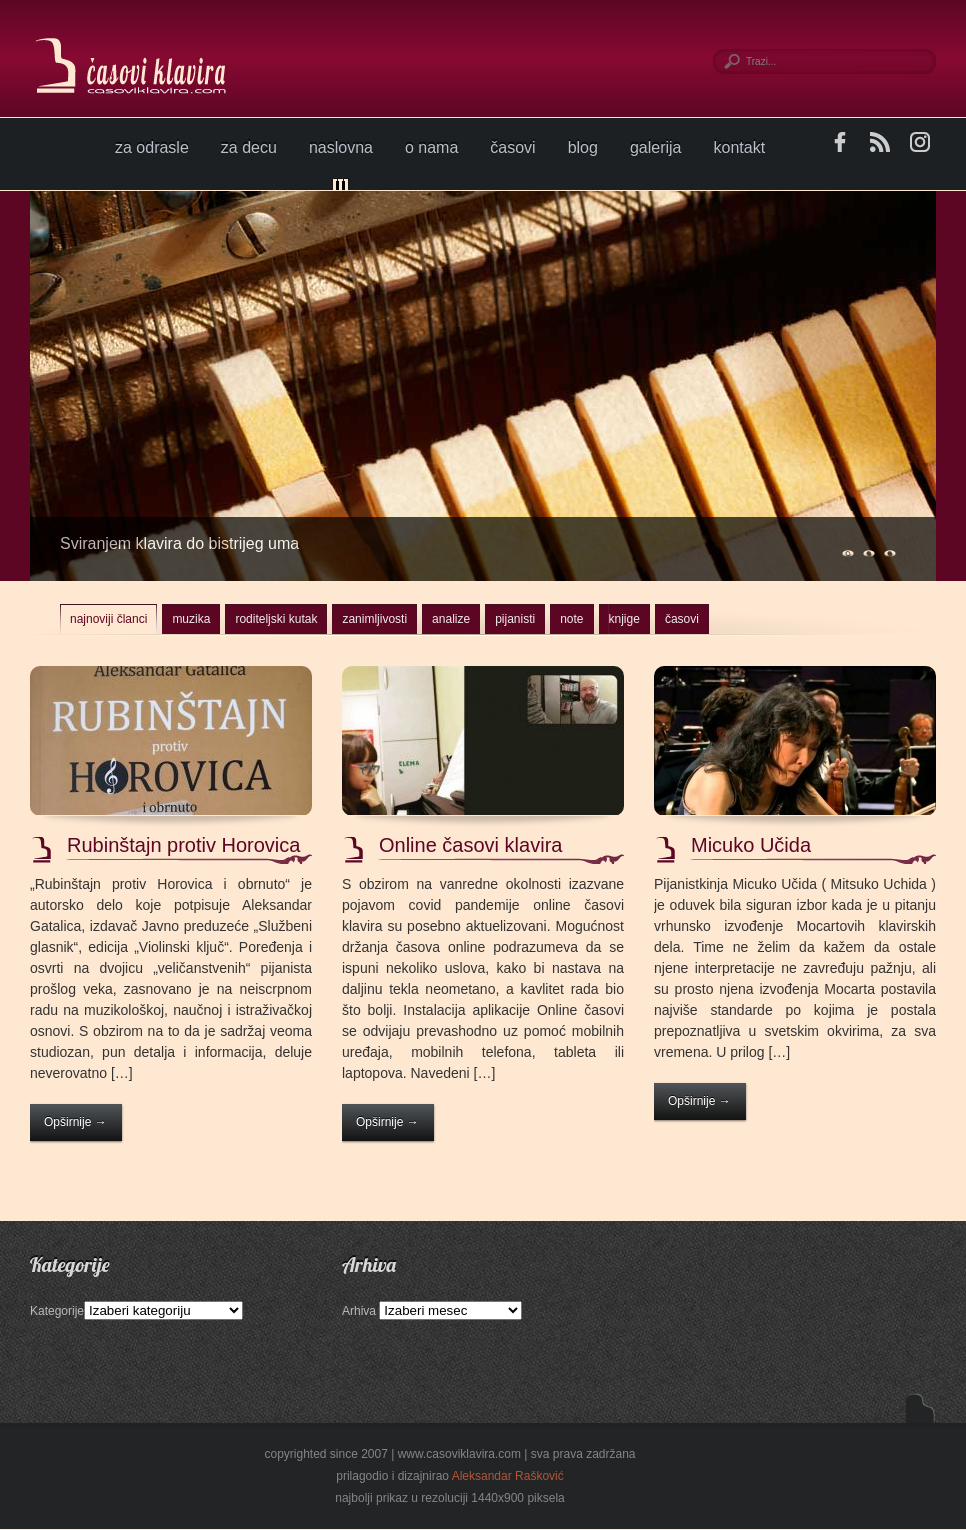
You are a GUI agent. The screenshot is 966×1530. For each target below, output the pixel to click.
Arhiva (359, 1311)
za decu (249, 148)
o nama (431, 148)
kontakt (740, 148)
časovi (512, 148)
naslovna (341, 148)
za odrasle (152, 148)
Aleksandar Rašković (508, 1476)
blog (583, 148)
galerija (656, 148)
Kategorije (57, 1311)
